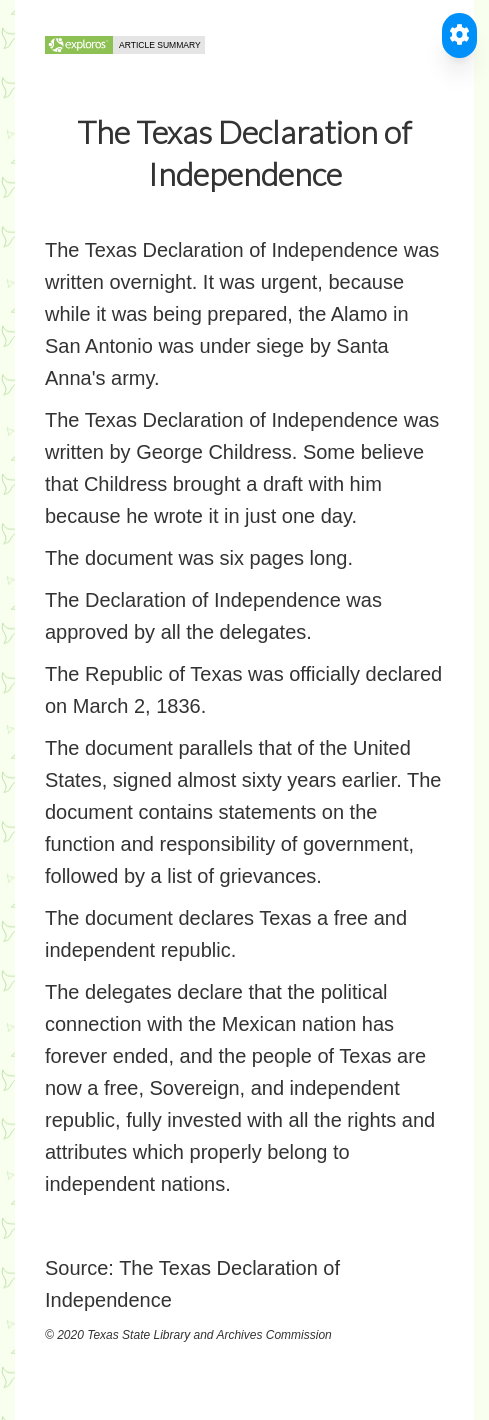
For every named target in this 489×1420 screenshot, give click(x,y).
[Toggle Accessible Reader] (459, 35)
